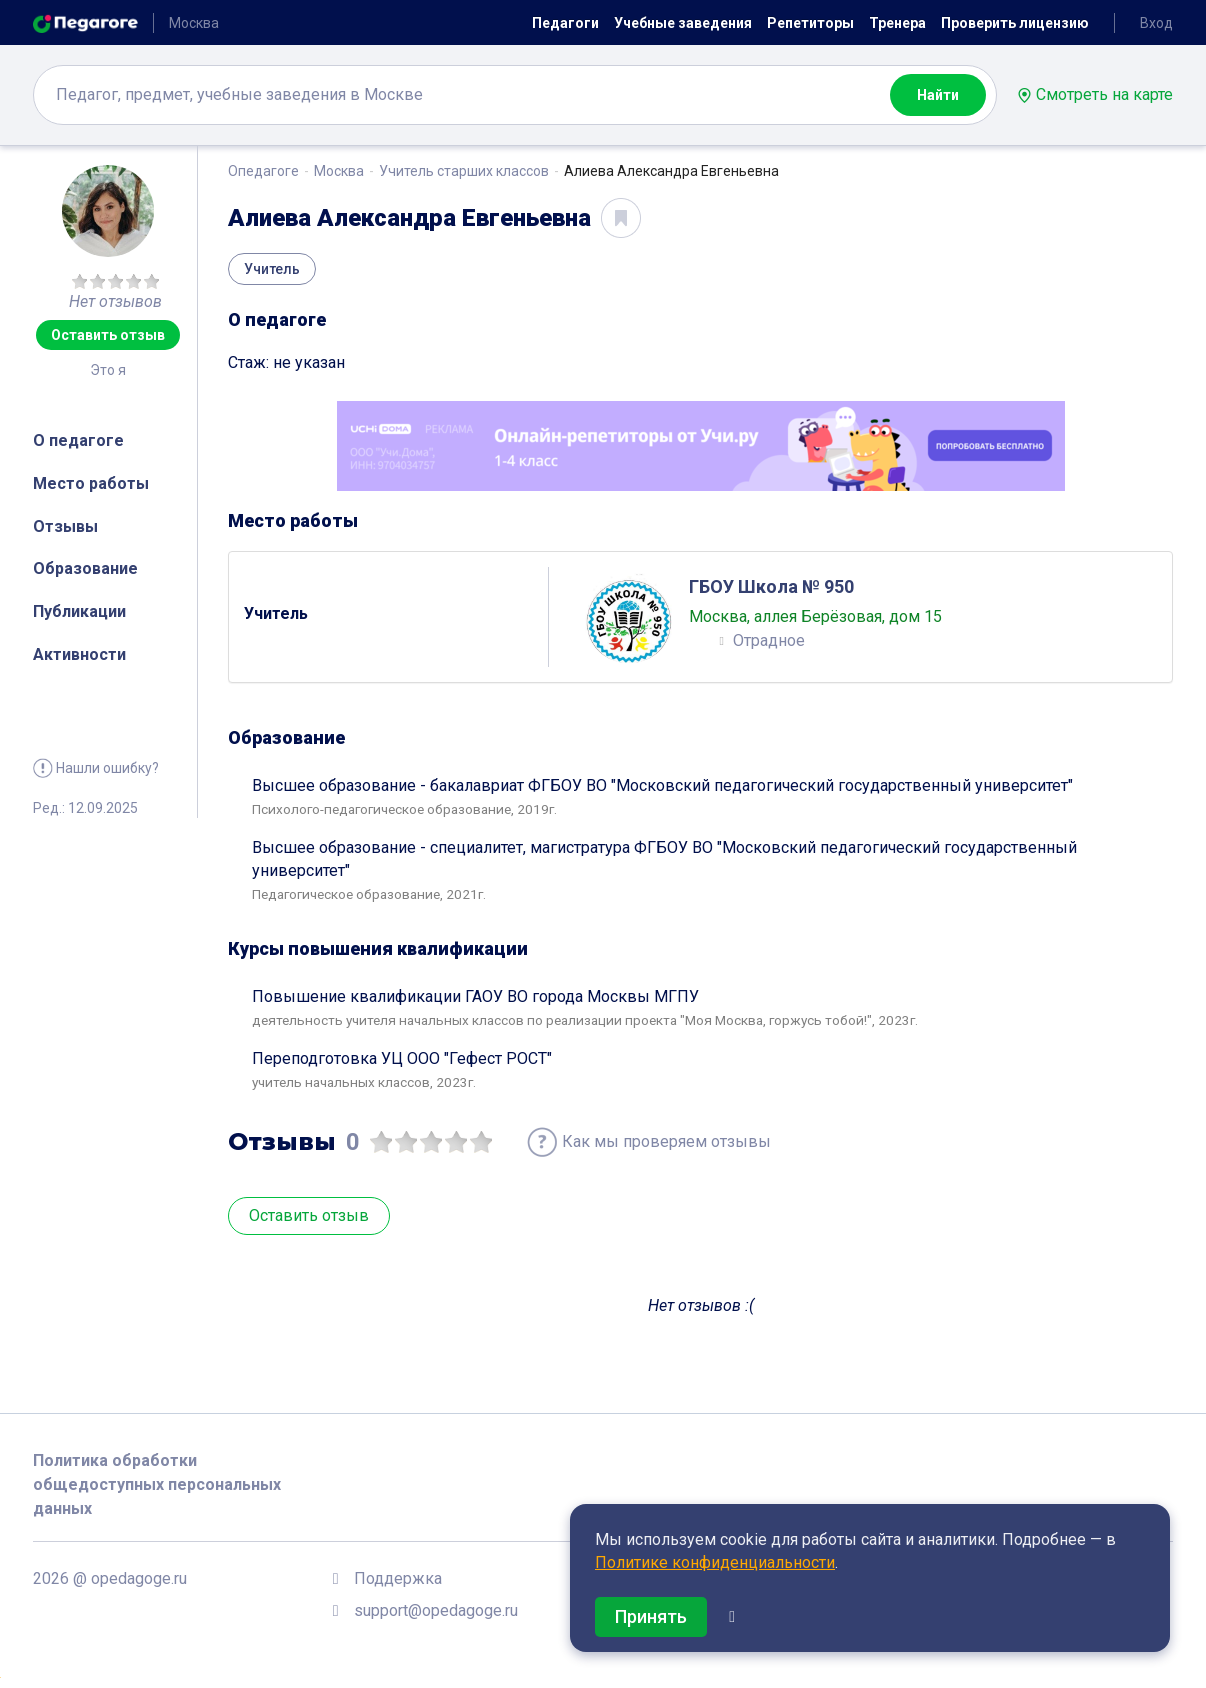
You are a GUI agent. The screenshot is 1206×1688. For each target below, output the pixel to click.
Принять (651, 1616)
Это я (108, 370)
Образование (85, 568)
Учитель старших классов (464, 171)
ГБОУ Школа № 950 (771, 586)
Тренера (897, 23)
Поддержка (398, 1578)
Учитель (272, 269)
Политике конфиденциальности (715, 1562)
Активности (79, 654)
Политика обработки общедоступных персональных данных (157, 1484)
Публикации (79, 611)
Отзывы (65, 526)
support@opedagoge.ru (436, 1610)
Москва (339, 171)
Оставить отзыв (108, 335)
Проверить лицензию (1015, 23)
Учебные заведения (683, 23)
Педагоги (565, 23)
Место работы (91, 483)
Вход (1156, 23)
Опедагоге (263, 171)
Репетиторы (810, 23)
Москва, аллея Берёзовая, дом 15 (815, 616)
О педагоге (78, 440)
